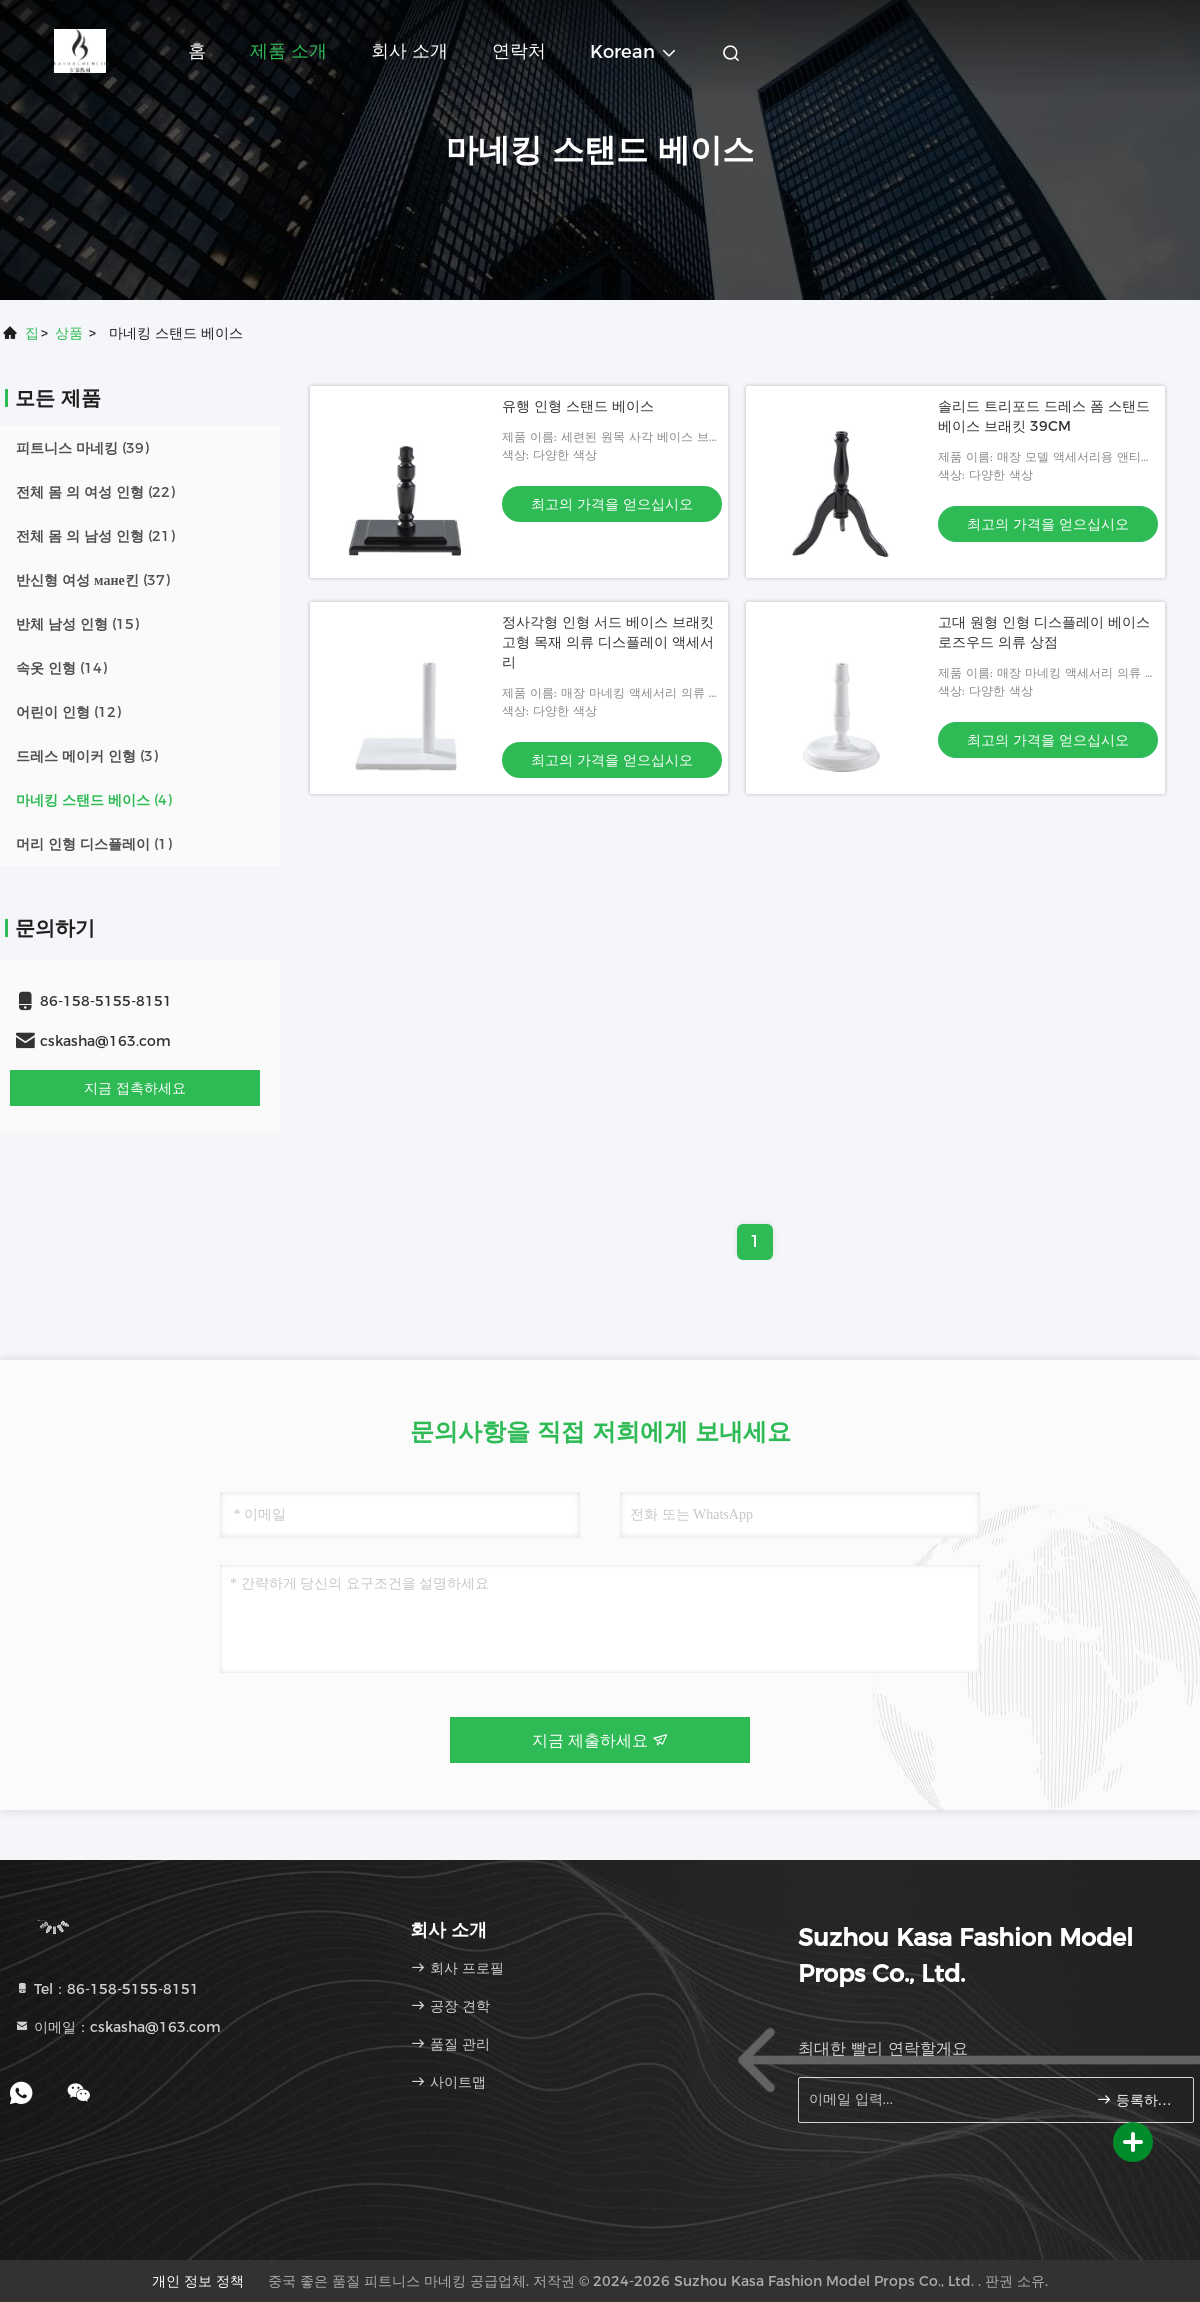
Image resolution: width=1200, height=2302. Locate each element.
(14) (61, 668)
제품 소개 (288, 51)
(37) (93, 580)
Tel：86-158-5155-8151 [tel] (106, 1989)
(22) (95, 492)
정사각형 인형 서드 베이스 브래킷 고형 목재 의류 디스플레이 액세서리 (608, 642)
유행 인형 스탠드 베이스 (578, 406)
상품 (69, 333)
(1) (94, 844)
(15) (77, 624)
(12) (68, 712)
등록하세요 (1136, 2099)
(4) (94, 800)
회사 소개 (409, 51)
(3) (87, 756)
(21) (95, 536)
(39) (82, 448)
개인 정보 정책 (198, 2281)
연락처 (519, 51)
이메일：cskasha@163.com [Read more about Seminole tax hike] (117, 2027)
